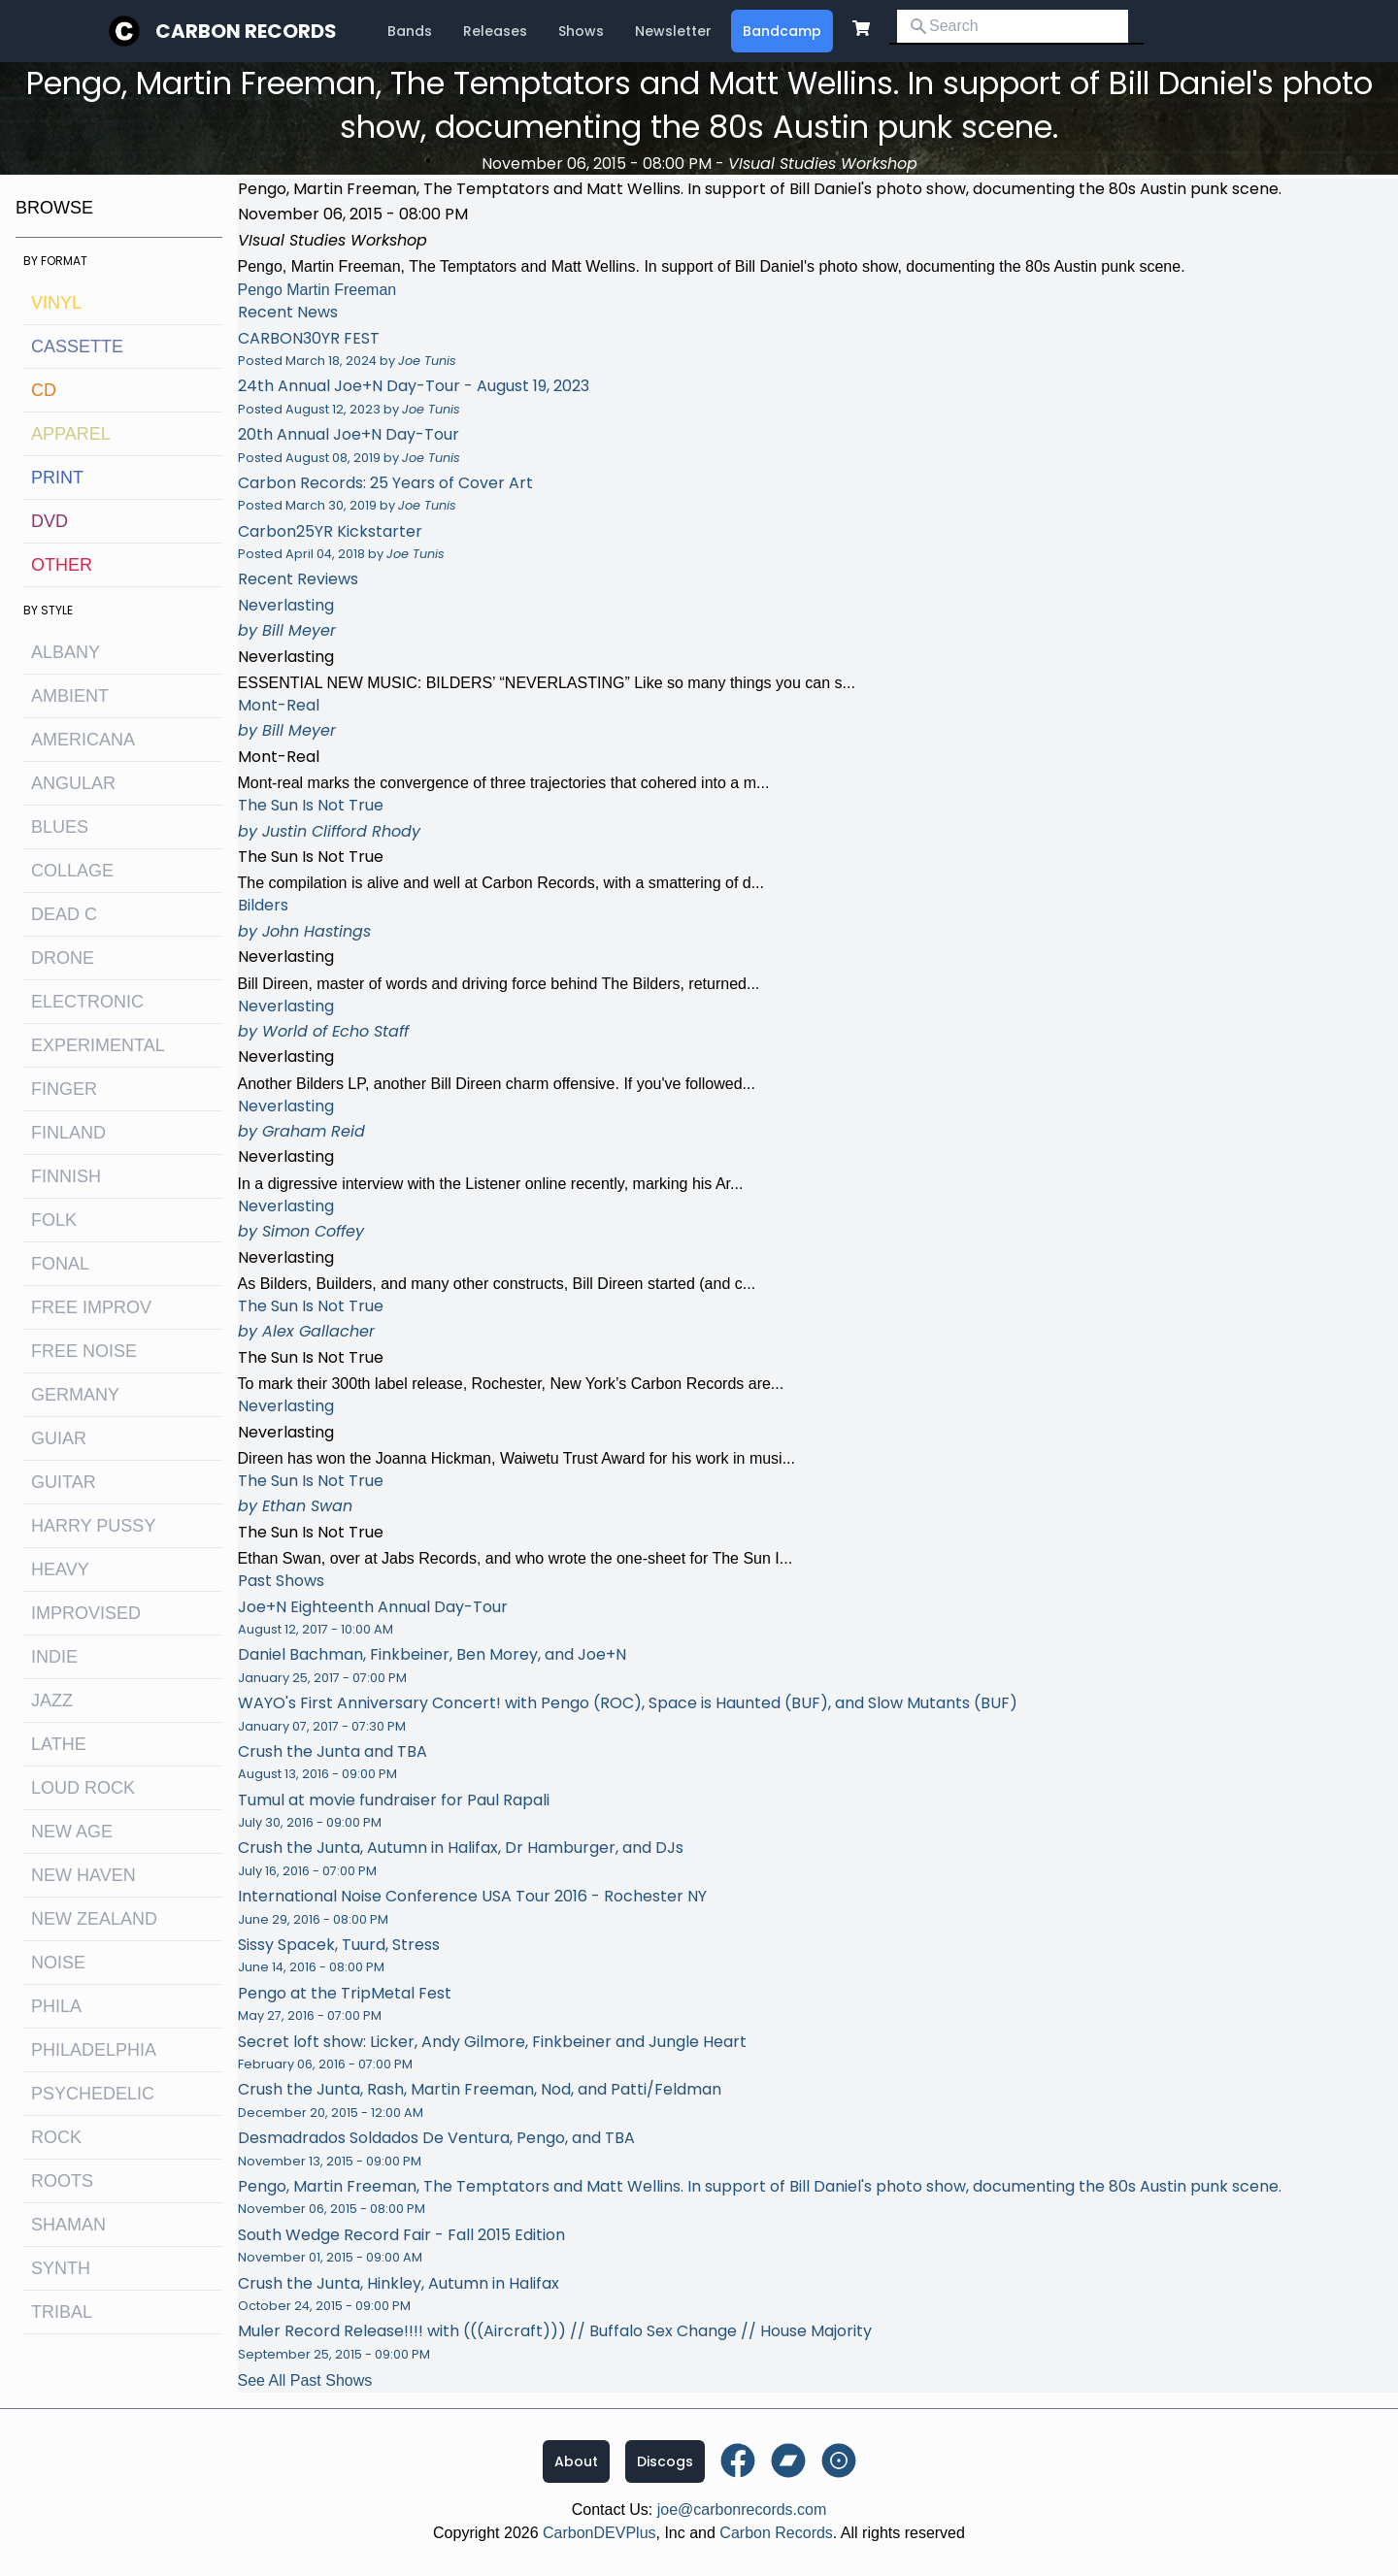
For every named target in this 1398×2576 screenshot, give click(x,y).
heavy (60, 1569)
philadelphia (93, 2050)
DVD (49, 521)
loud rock (83, 1788)
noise (58, 1962)
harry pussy (93, 1526)
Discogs (665, 2461)
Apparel (71, 434)
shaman (68, 2224)
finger (64, 1089)
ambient (70, 696)
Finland (68, 1132)
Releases (495, 31)
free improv (91, 1307)
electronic (87, 1001)
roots (62, 2181)
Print (57, 477)
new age (72, 1831)
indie (54, 1657)
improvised (86, 1613)
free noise (84, 1351)
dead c (64, 914)
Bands (409, 31)
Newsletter (673, 31)
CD (43, 390)
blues (59, 827)
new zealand (94, 1919)
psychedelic (92, 2093)
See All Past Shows (305, 2380)
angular (73, 783)
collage (72, 870)
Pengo (260, 289)
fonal (60, 1263)
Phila (56, 2006)
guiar (58, 1438)
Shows (581, 31)
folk (54, 1220)
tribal (61, 2312)
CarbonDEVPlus (599, 2533)
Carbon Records (246, 31)
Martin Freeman (341, 289)
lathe (58, 1744)
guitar (63, 1482)
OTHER (61, 565)
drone (62, 958)
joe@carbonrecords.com (742, 2509)
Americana (83, 739)
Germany (75, 1394)
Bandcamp (782, 31)
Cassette (77, 346)
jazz (52, 1700)
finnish (66, 1176)
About (576, 2461)
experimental (98, 1045)
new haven (83, 1875)
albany (65, 652)
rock (56, 2137)
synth (60, 2268)
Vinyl (56, 303)
